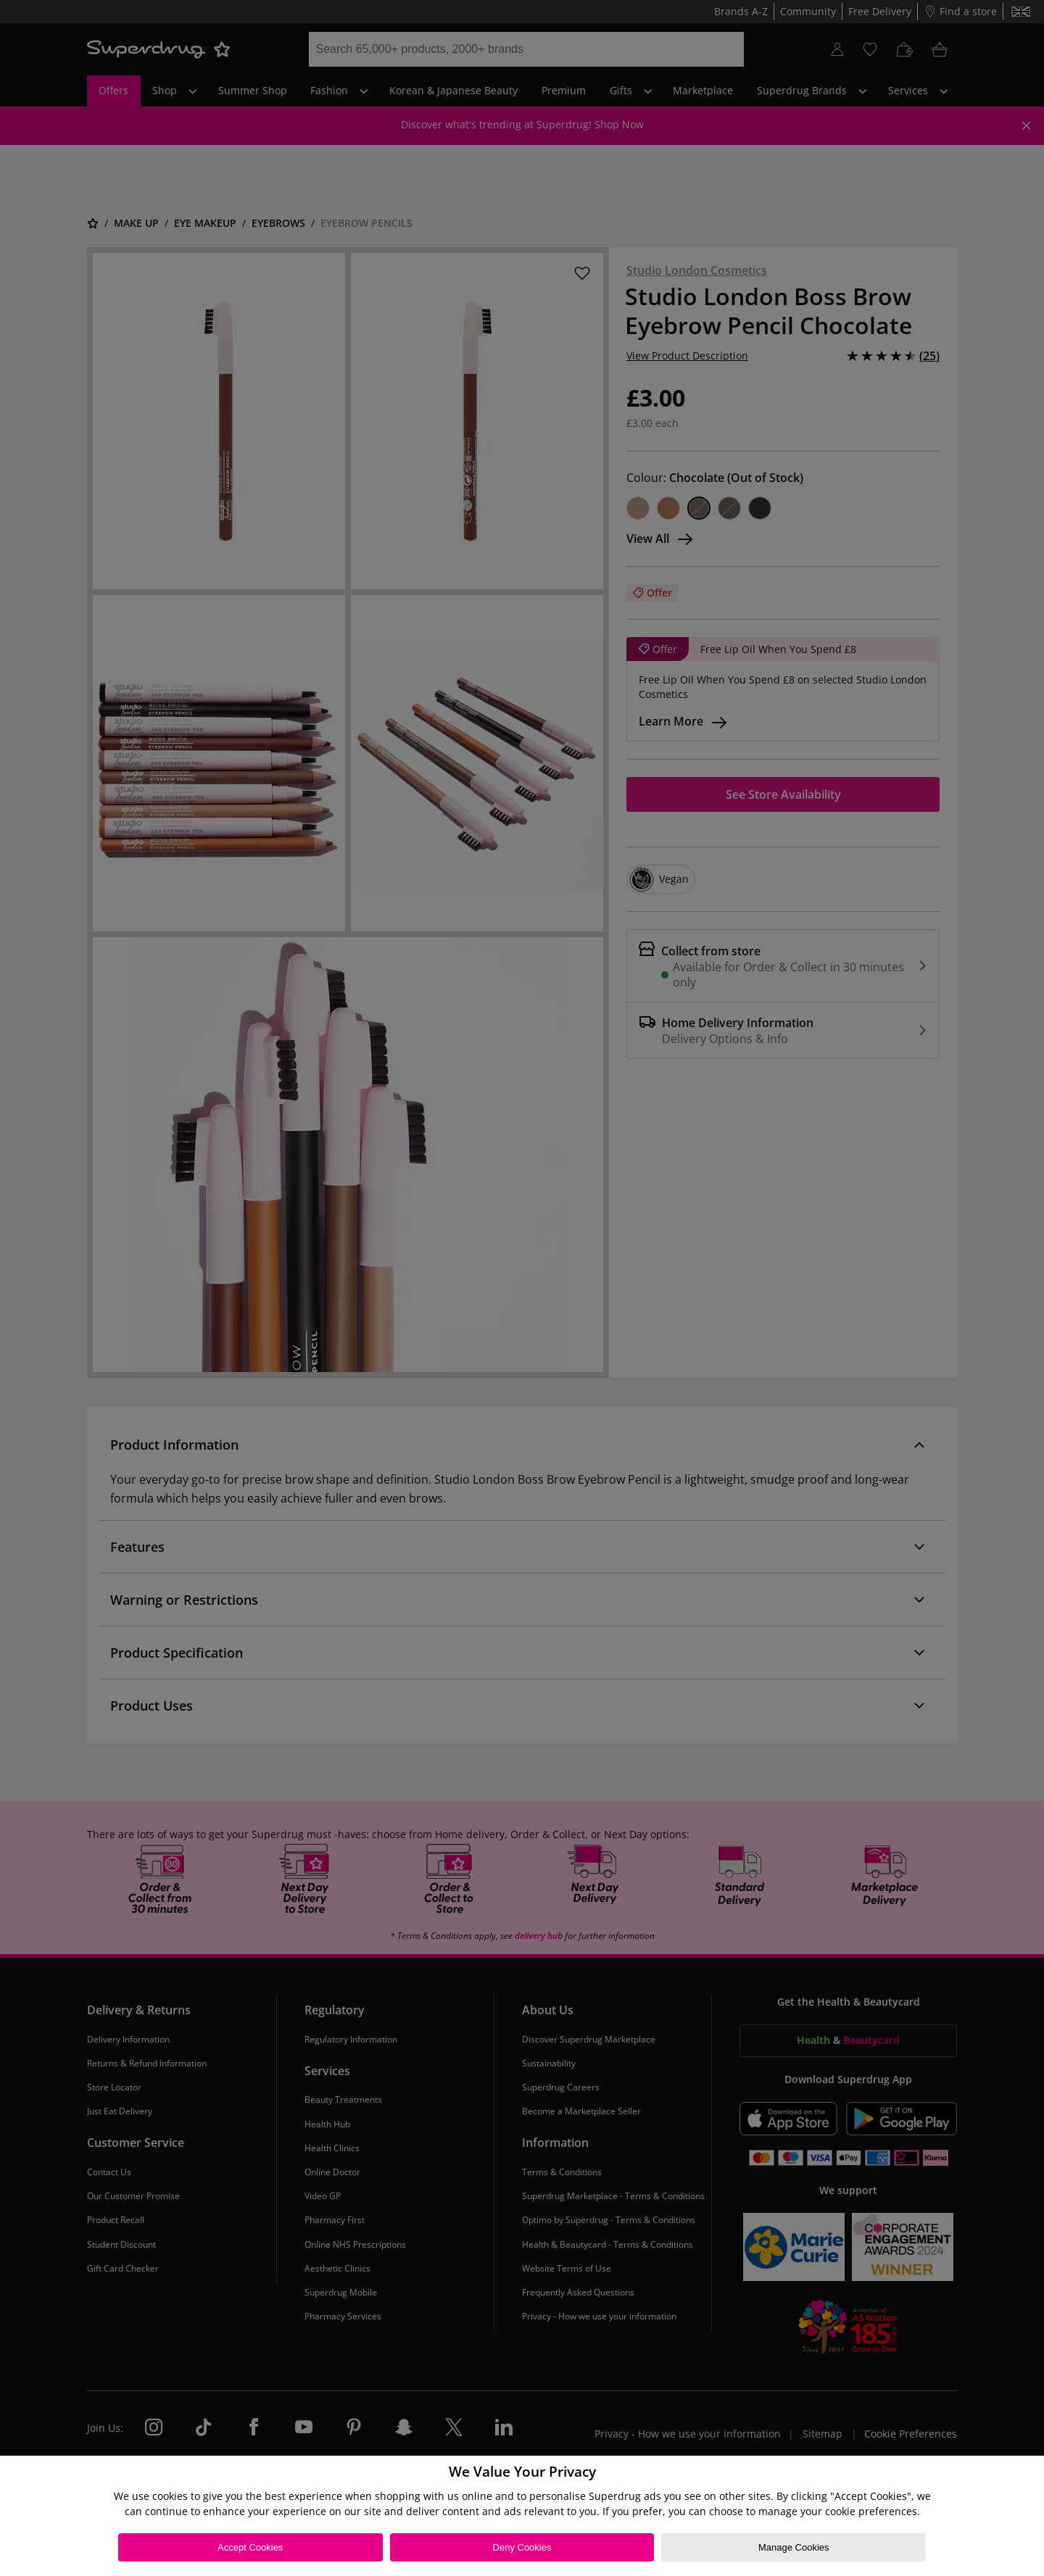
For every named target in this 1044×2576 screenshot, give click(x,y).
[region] (522, 2516)
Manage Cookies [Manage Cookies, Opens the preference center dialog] (793, 2547)
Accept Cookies (250, 2547)
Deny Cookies (522, 2547)
